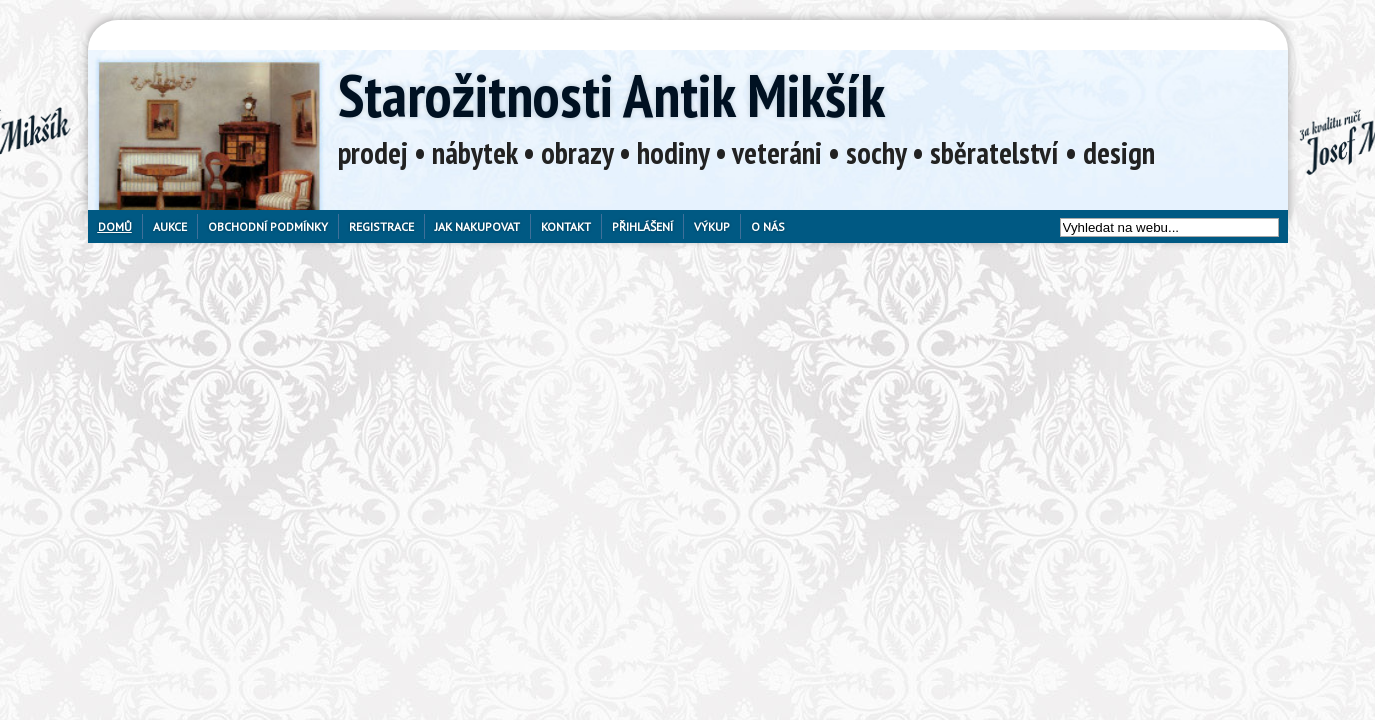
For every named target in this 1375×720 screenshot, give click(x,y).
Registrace (381, 226)
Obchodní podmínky (268, 226)
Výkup (712, 226)
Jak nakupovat (477, 226)
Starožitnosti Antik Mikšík (611, 95)
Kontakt (566, 226)
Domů (115, 226)
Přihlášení (642, 226)
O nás (768, 226)
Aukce (170, 226)
